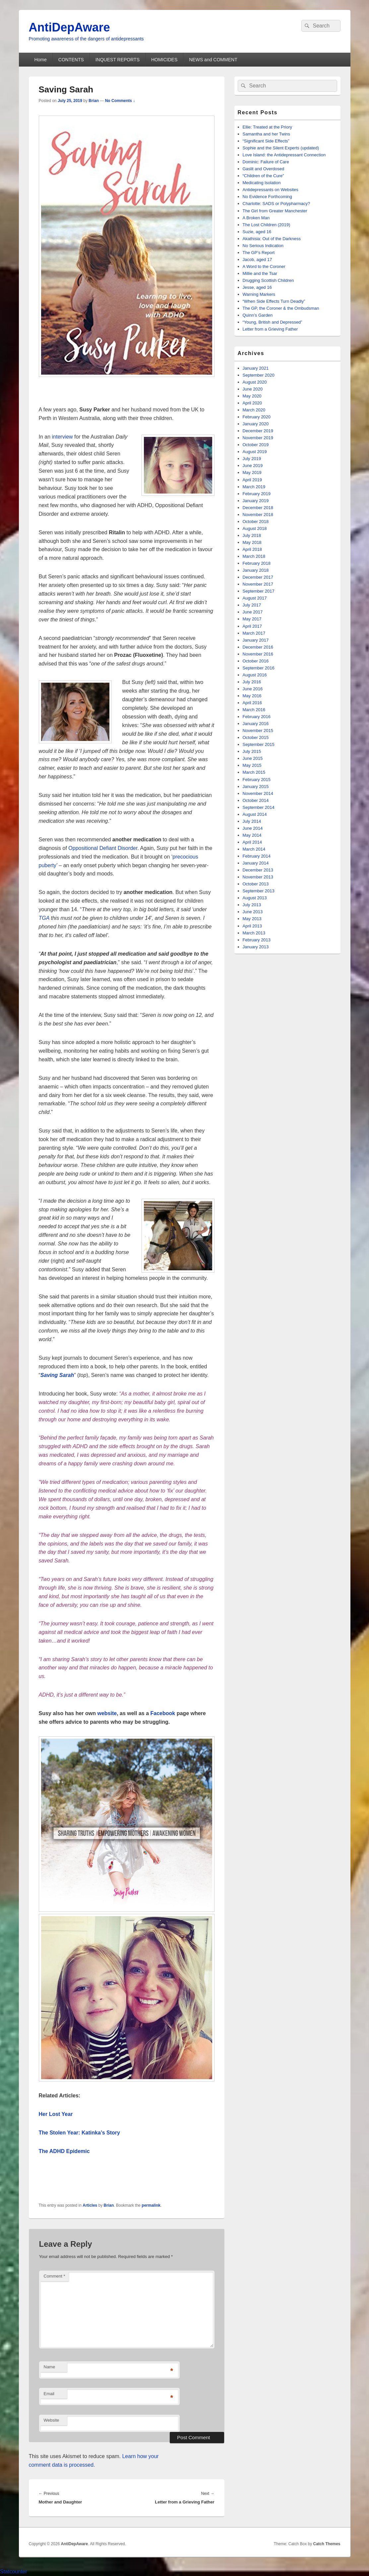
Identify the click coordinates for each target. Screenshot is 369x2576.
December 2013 (258, 869)
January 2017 (256, 640)
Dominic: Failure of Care (266, 161)
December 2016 (258, 647)
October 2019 (256, 444)
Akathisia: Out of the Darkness (272, 238)
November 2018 (258, 514)
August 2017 (255, 598)
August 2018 (255, 528)
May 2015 (252, 765)
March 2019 (254, 486)
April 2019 (252, 479)
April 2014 (252, 842)
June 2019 (253, 465)
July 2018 (252, 535)
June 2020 (253, 389)
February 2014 (257, 856)
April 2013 (252, 925)
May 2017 (252, 618)
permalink (151, 2205)
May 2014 (252, 835)
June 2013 (253, 911)
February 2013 (257, 939)
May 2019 (252, 472)
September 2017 (259, 591)
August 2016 (255, 674)
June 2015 (253, 758)
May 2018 (252, 542)
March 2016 (254, 709)
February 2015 (257, 779)
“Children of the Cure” (263, 175)
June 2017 (253, 611)
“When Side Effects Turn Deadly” (274, 301)
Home (40, 59)
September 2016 (259, 667)
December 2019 (258, 430)
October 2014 (256, 800)
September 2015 (259, 744)
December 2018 (258, 507)
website (107, 1713)
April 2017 (252, 626)
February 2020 (257, 416)
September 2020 (259, 375)
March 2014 (254, 849)
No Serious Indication (263, 245)
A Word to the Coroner (264, 266)
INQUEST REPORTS (117, 59)
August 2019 (255, 451)
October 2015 (256, 737)
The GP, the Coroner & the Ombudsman (281, 308)
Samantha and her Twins (266, 133)
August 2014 (255, 814)
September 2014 (259, 807)
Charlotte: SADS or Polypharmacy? (276, 203)
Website (51, 2420)
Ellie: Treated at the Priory (267, 127)
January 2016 (256, 723)
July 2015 (252, 751)
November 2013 (258, 876)
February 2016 (257, 716)
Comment (54, 2276)
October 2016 (256, 660)
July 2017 (252, 605)
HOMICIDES (164, 59)
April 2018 (252, 549)
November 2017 (258, 584)
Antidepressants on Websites (270, 189)
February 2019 (257, 493)
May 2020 (252, 396)
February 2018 (257, 563)
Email (49, 2393)
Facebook (163, 1713)
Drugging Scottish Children (268, 280)
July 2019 (252, 458)
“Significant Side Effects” (266, 140)
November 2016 (258, 654)
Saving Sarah (57, 1375)
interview (62, 437)
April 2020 (252, 402)
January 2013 (256, 946)
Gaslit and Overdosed (263, 168)
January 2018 (256, 570)
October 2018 (256, 521)
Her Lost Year (56, 2114)
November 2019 (258, 437)
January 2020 (256, 423)
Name (49, 2366)
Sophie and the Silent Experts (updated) (281, 147)
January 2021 (256, 368)
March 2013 (254, 932)
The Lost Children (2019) (266, 224)
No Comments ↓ (120, 100)
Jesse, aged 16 (257, 287)
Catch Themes (326, 2544)
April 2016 (252, 702)
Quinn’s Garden (258, 315)
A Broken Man (256, 217)
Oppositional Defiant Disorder (102, 848)
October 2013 (256, 883)
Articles (90, 2205)
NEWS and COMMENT (213, 59)
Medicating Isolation (262, 182)
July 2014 (252, 821)
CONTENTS (71, 59)
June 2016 (253, 688)
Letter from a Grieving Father (270, 329)
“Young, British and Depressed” (272, 322)
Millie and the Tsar (260, 273)
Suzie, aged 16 (257, 231)
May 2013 (252, 918)
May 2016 (252, 695)
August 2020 (255, 382)
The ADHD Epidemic (64, 2151)
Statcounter (13, 2571)
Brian (94, 100)
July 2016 (252, 681)
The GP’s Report (259, 252)
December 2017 (258, 577)
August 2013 (255, 897)
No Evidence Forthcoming (267, 196)
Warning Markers (259, 294)
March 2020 (254, 409)
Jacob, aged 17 (257, 259)
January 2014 (256, 863)
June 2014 (253, 828)
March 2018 (254, 556)
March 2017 (254, 633)
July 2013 (252, 904)
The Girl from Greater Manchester (275, 210)
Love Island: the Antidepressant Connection (284, 154)
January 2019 (256, 500)
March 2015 (254, 772)
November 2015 (258, 730)
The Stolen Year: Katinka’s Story (79, 2132)
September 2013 (259, 890)
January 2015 (256, 786)
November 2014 (258, 793)
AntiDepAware (69, 27)
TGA (44, 918)
